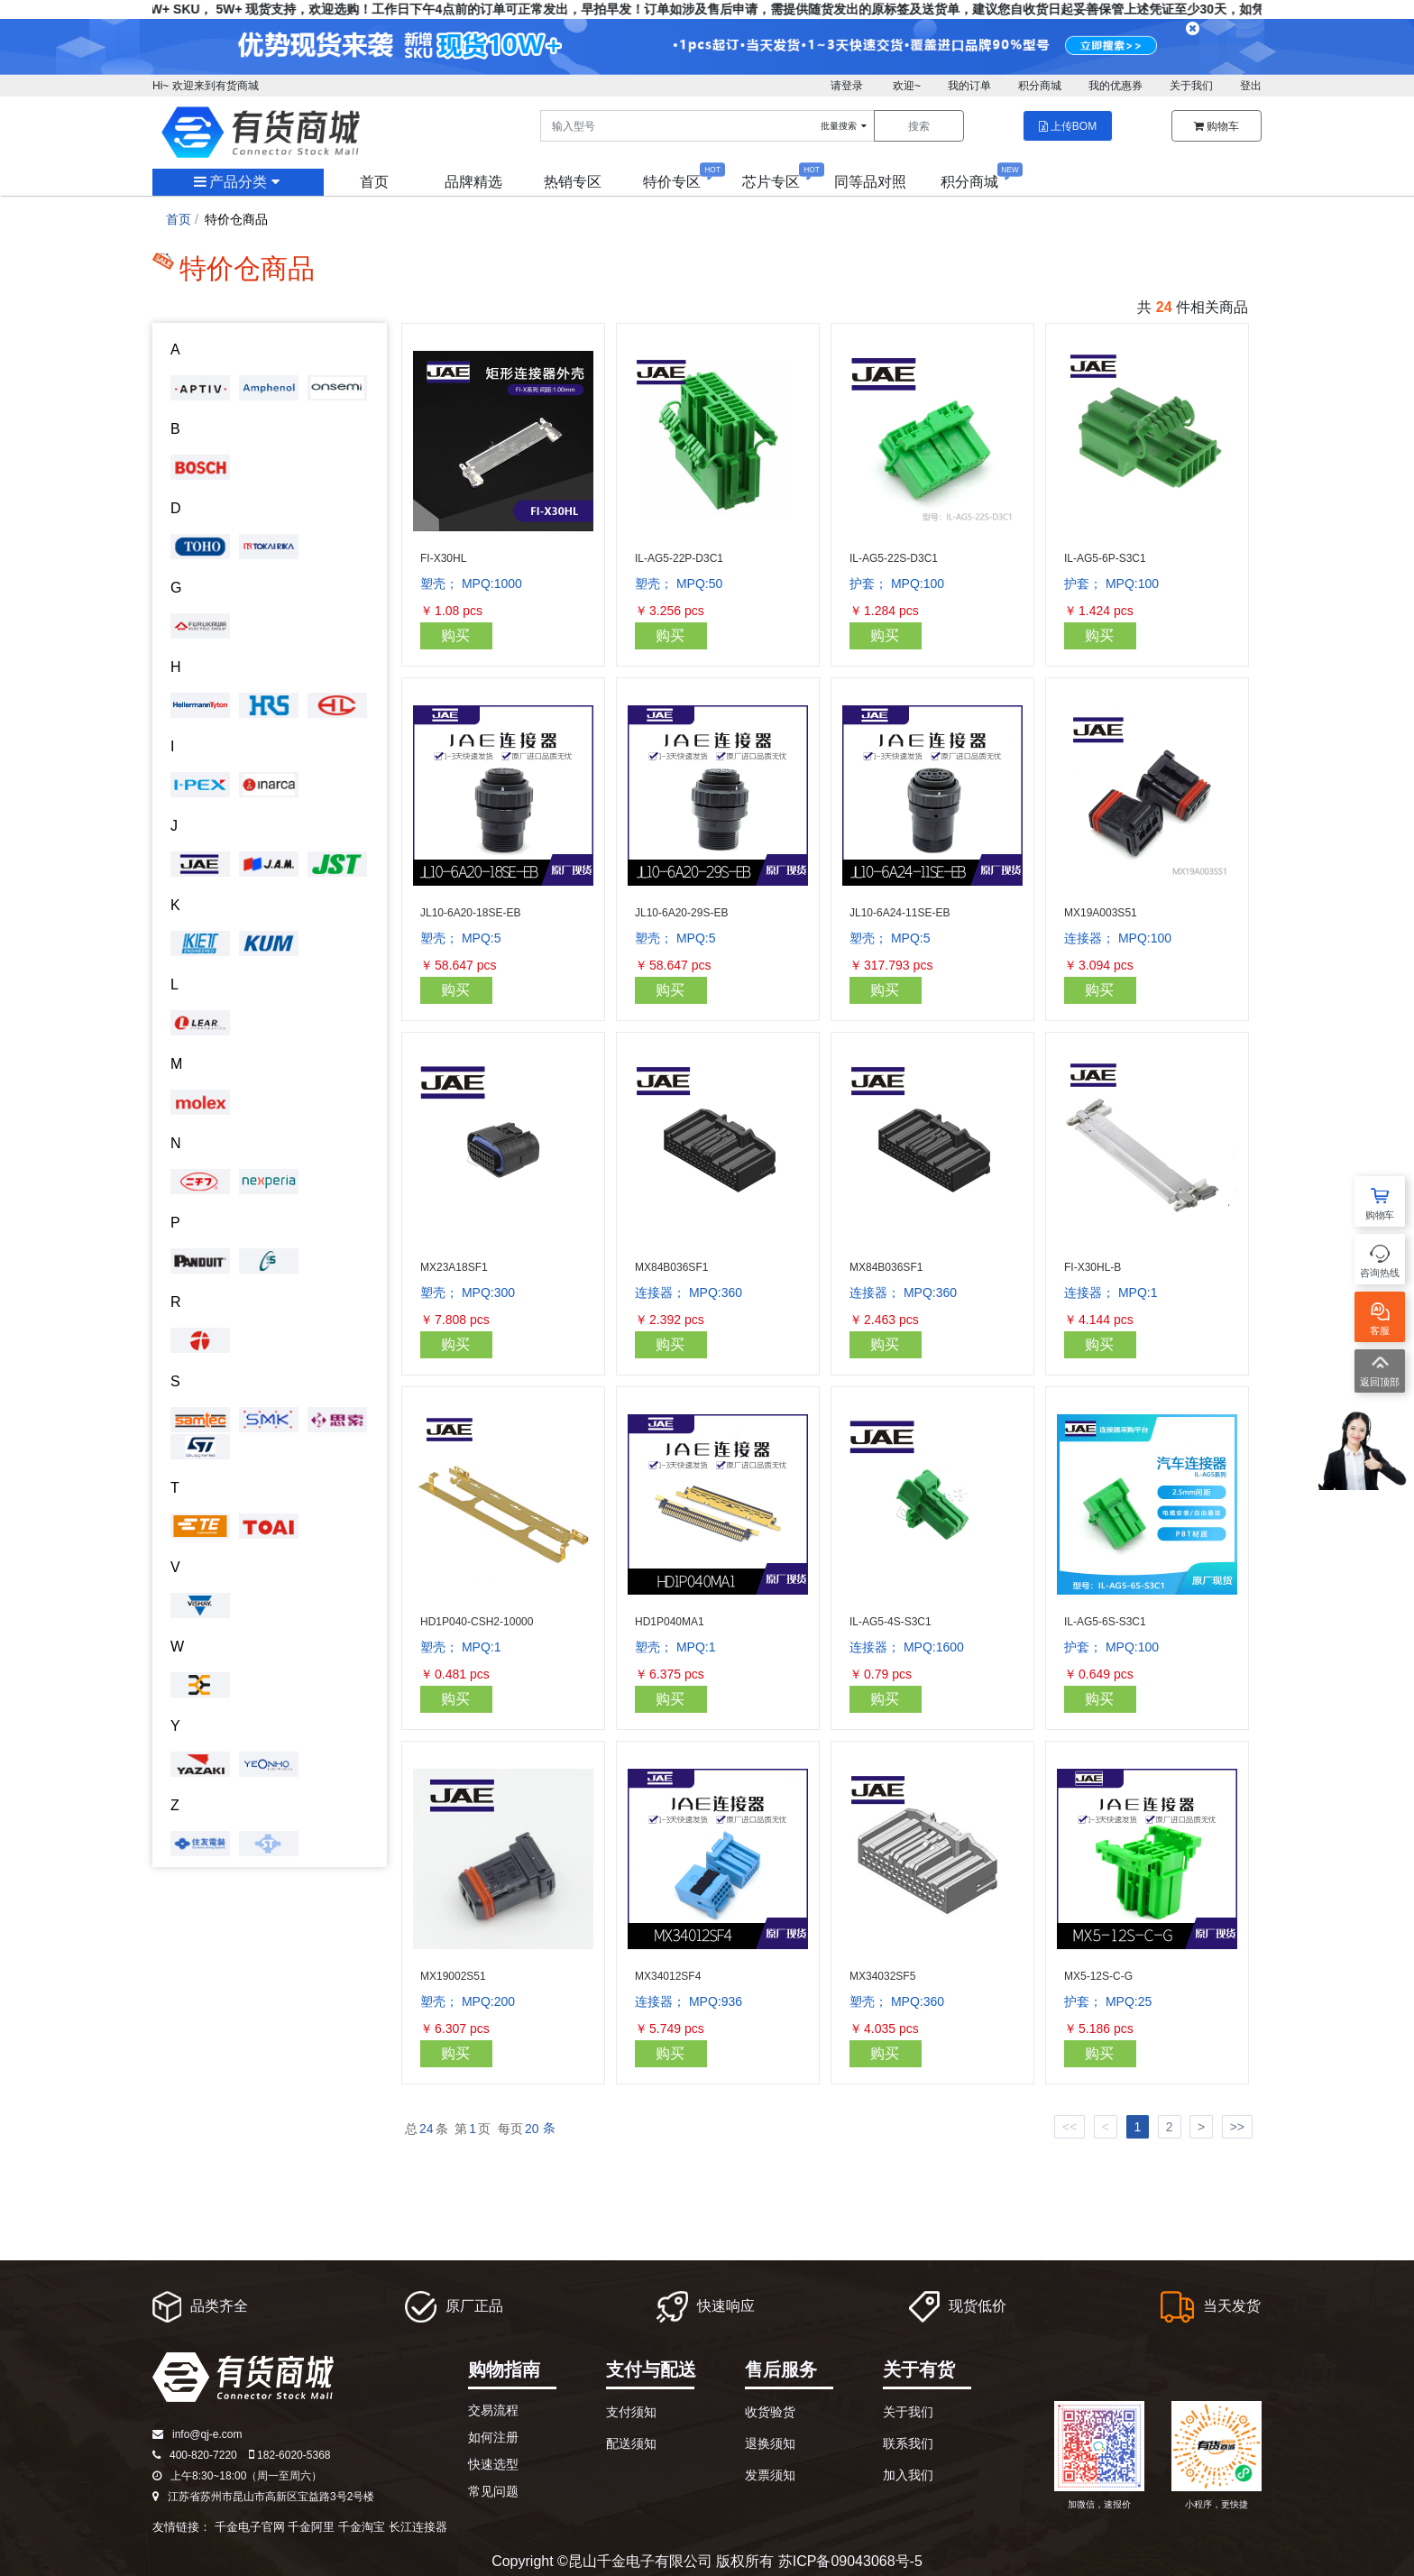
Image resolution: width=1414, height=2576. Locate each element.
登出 (1251, 85)
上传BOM (1068, 126)
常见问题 (493, 2491)
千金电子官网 (250, 2527)
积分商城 (1039, 85)
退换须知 (770, 2443)
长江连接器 (418, 2527)
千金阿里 (311, 2527)
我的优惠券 (1115, 85)
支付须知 (631, 2412)
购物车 (1216, 126)
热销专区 (572, 181)
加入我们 (908, 2475)
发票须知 (770, 2475)
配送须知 (631, 2443)
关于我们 (1191, 85)
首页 (374, 181)
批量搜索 (845, 126)
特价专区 (672, 181)
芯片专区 (771, 181)
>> (1237, 2127)
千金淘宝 (361, 2527)
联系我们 (908, 2443)
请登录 (847, 85)
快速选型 (493, 2464)
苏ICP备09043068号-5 (850, 2561)
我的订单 (969, 85)
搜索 (919, 126)
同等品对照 (870, 181)
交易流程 (493, 2410)
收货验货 (770, 2412)
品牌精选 (473, 181)
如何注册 (493, 2437)
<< (1069, 2127)
